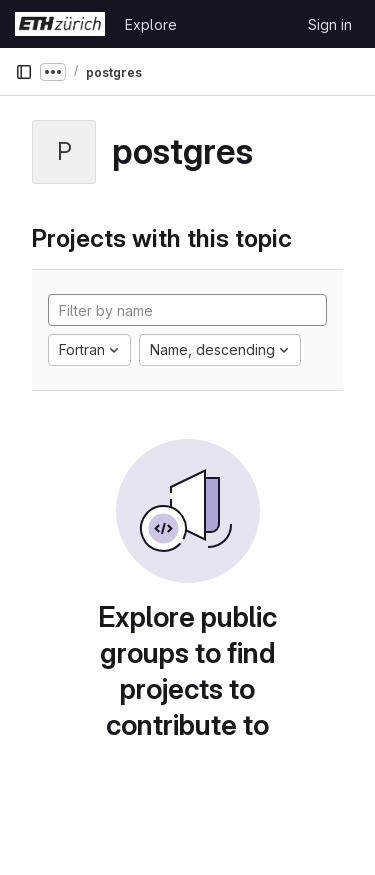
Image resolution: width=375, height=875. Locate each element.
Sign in (330, 24)
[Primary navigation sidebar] (24, 72)
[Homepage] (60, 24)
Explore (151, 24)
